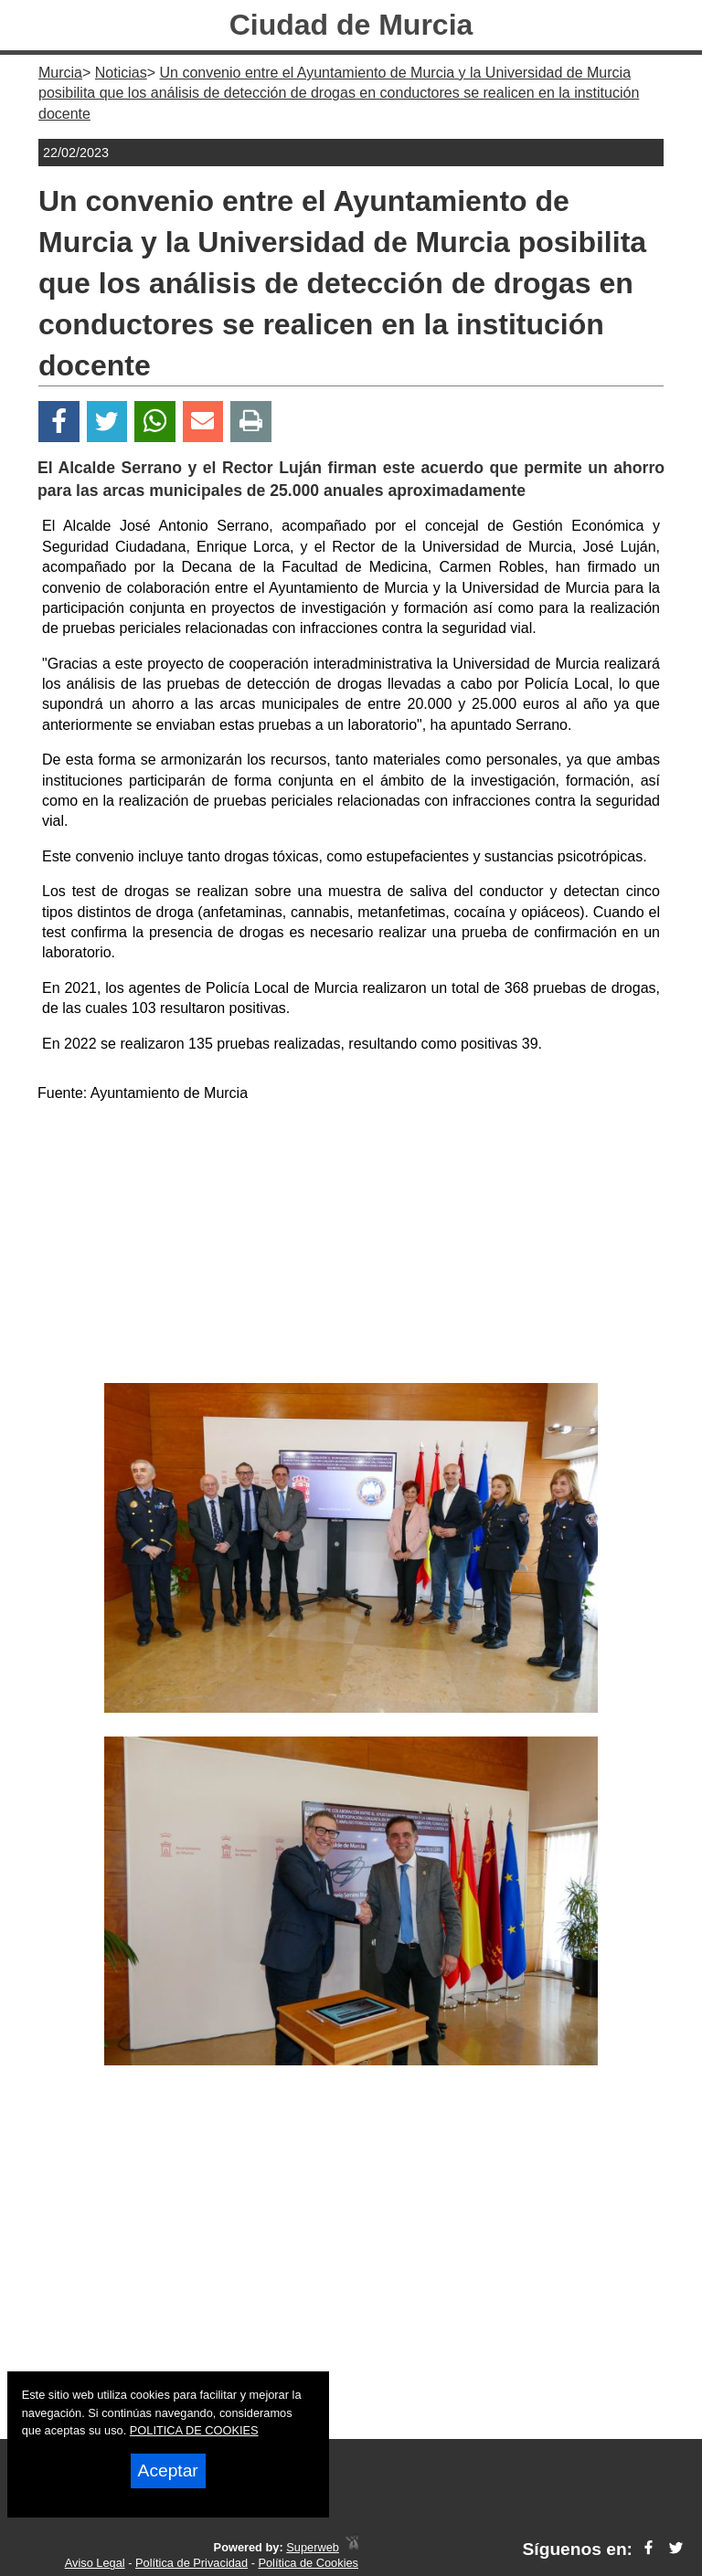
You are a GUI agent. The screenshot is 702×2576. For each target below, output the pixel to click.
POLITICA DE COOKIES (194, 2430)
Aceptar (168, 2470)
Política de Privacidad (191, 2563)
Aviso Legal (95, 2563)
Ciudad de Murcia (351, 24)
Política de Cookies (308, 2563)
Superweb (312, 2547)
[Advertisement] (351, 1246)
